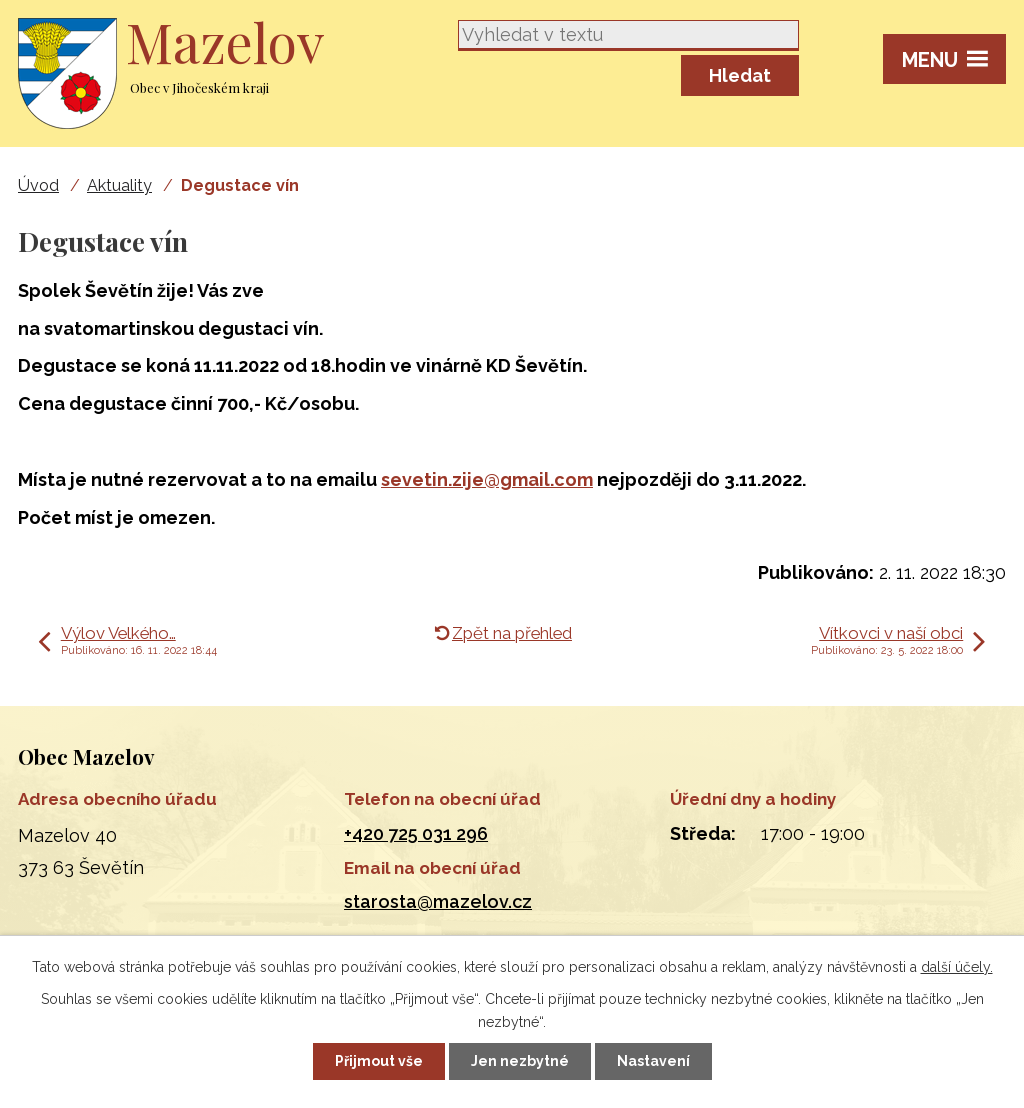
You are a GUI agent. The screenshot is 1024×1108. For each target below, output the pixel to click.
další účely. (957, 967)
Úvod (38, 185)
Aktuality (119, 185)
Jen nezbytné (520, 1061)
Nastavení (653, 1061)
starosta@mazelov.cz (438, 901)
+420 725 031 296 (416, 833)
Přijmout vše (379, 1061)
